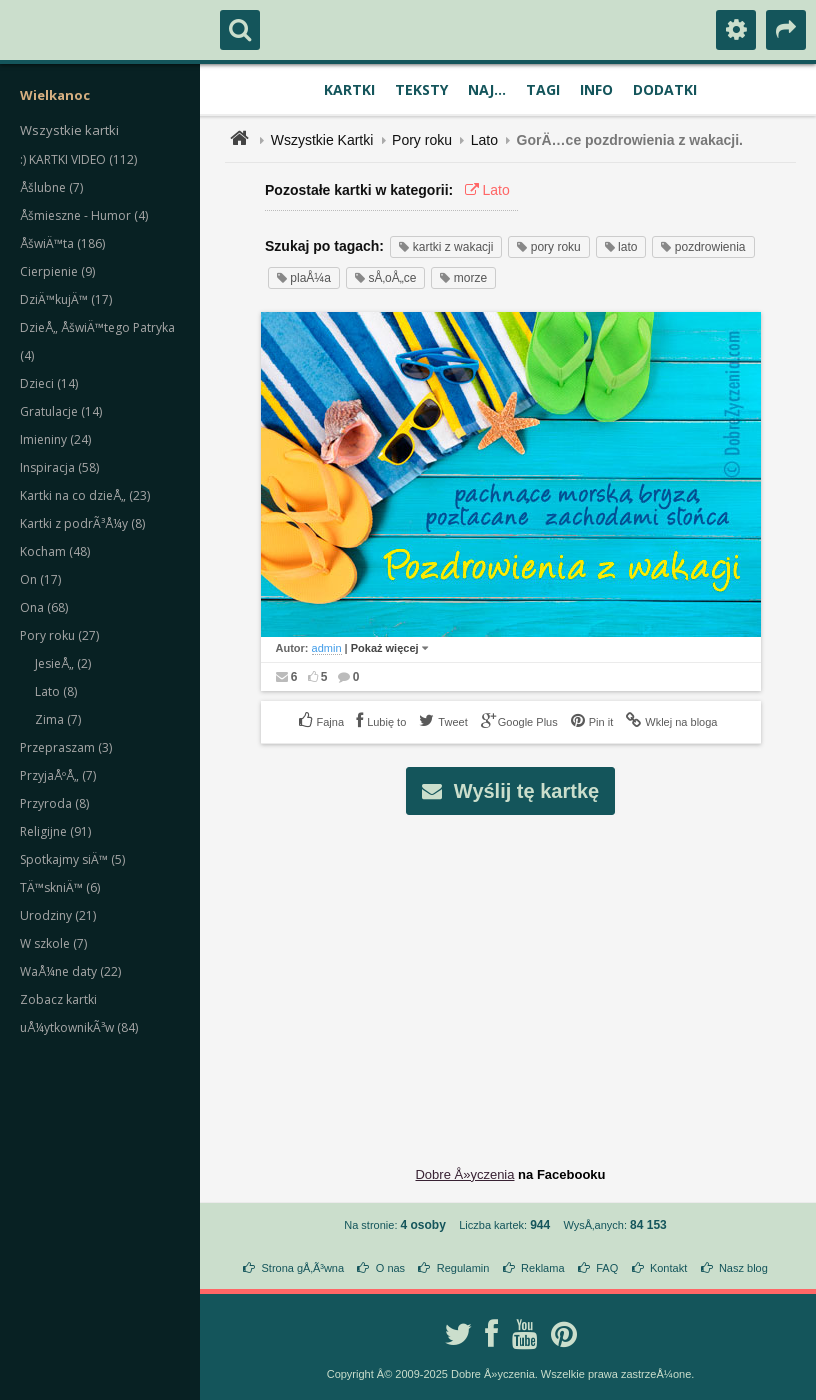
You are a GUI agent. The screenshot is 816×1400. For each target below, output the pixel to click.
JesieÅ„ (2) (63, 663)
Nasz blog (743, 1268)
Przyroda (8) (54, 803)
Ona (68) (44, 607)
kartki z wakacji (446, 247)
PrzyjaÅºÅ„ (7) (58, 775)
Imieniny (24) (55, 439)
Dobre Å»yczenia (464, 1174)
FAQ (607, 1268)
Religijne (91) (55, 831)
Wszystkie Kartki (322, 140)
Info (596, 89)
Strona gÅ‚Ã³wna (303, 1268)
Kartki (349, 89)
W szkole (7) (53, 943)
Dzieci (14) (49, 383)
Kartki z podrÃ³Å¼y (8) (82, 523)
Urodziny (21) (58, 915)
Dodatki (665, 89)
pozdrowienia (703, 247)
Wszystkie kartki (69, 130)
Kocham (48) (55, 551)
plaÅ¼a (304, 278)
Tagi (543, 89)
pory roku (548, 247)
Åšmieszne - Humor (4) (84, 215)
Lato (484, 140)
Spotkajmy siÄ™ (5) (72, 859)
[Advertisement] (522, 975)
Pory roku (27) (59, 635)
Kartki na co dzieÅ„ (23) (85, 495)
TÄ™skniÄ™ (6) (60, 887)
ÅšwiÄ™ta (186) (62, 243)
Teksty (421, 89)
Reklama (542, 1268)
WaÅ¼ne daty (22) (70, 971)
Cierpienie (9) (57, 271)
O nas (390, 1268)
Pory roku (422, 140)
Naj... (487, 89)
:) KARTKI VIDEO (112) (78, 159)
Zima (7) (58, 719)
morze (463, 278)
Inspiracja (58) (59, 467)
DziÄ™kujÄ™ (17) (66, 299)
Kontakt (668, 1268)
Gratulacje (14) (61, 411)
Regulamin (463, 1268)
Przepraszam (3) (66, 747)
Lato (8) (56, 691)
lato (621, 247)
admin (327, 648)
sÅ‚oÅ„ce (385, 278)
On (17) (40, 579)
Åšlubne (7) (51, 187)
